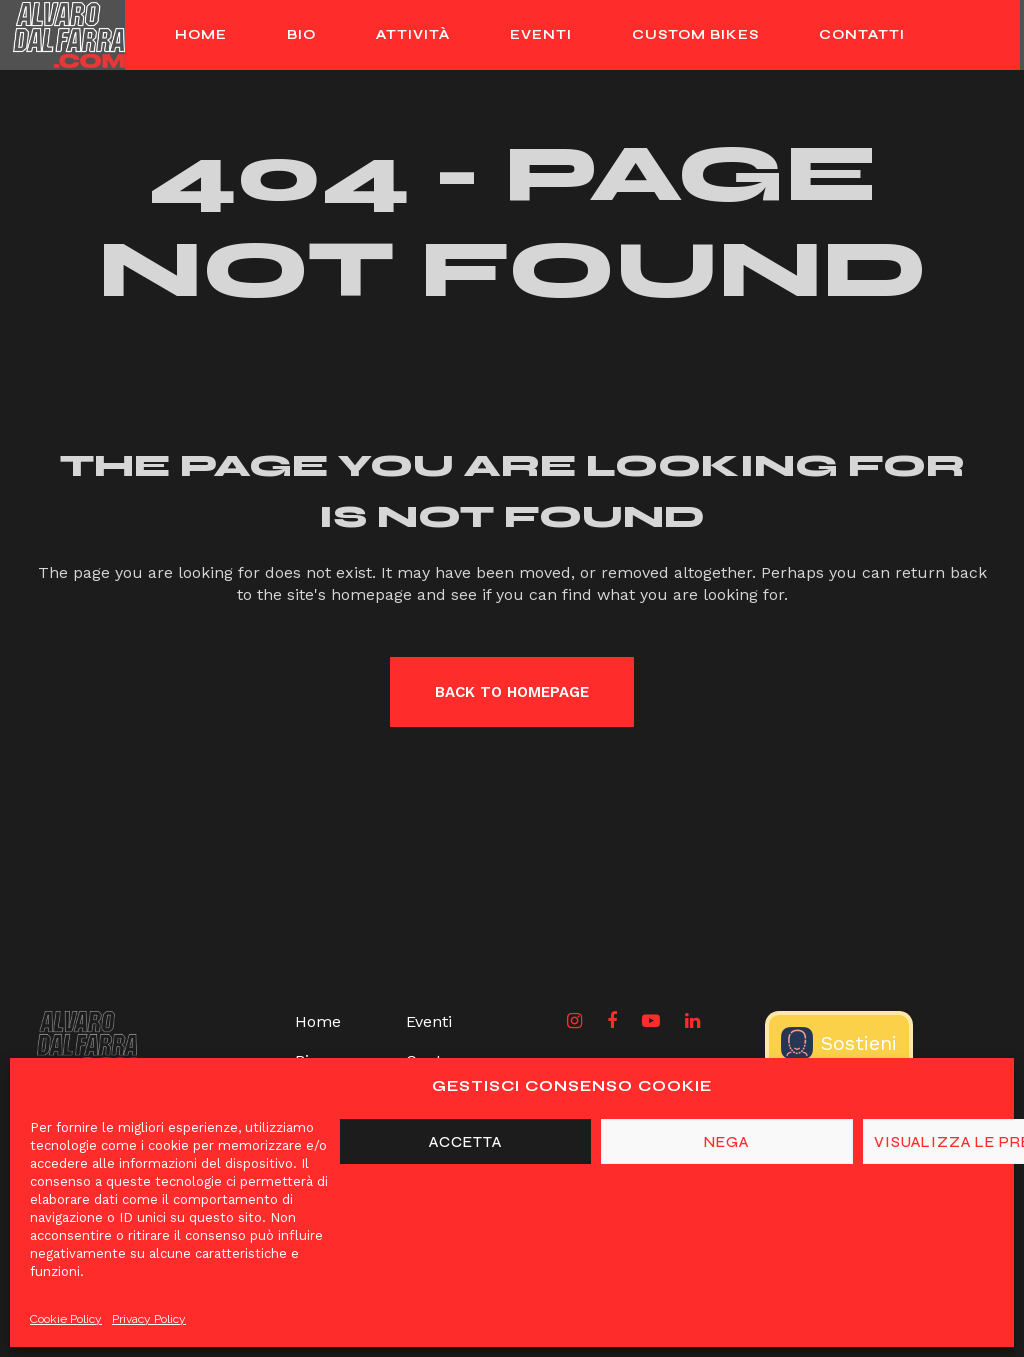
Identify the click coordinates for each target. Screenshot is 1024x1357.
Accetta (465, 1142)
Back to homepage (512, 692)
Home (318, 1021)
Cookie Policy (66, 1319)
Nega (726, 1142)
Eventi (429, 1021)
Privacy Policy (149, 1319)
